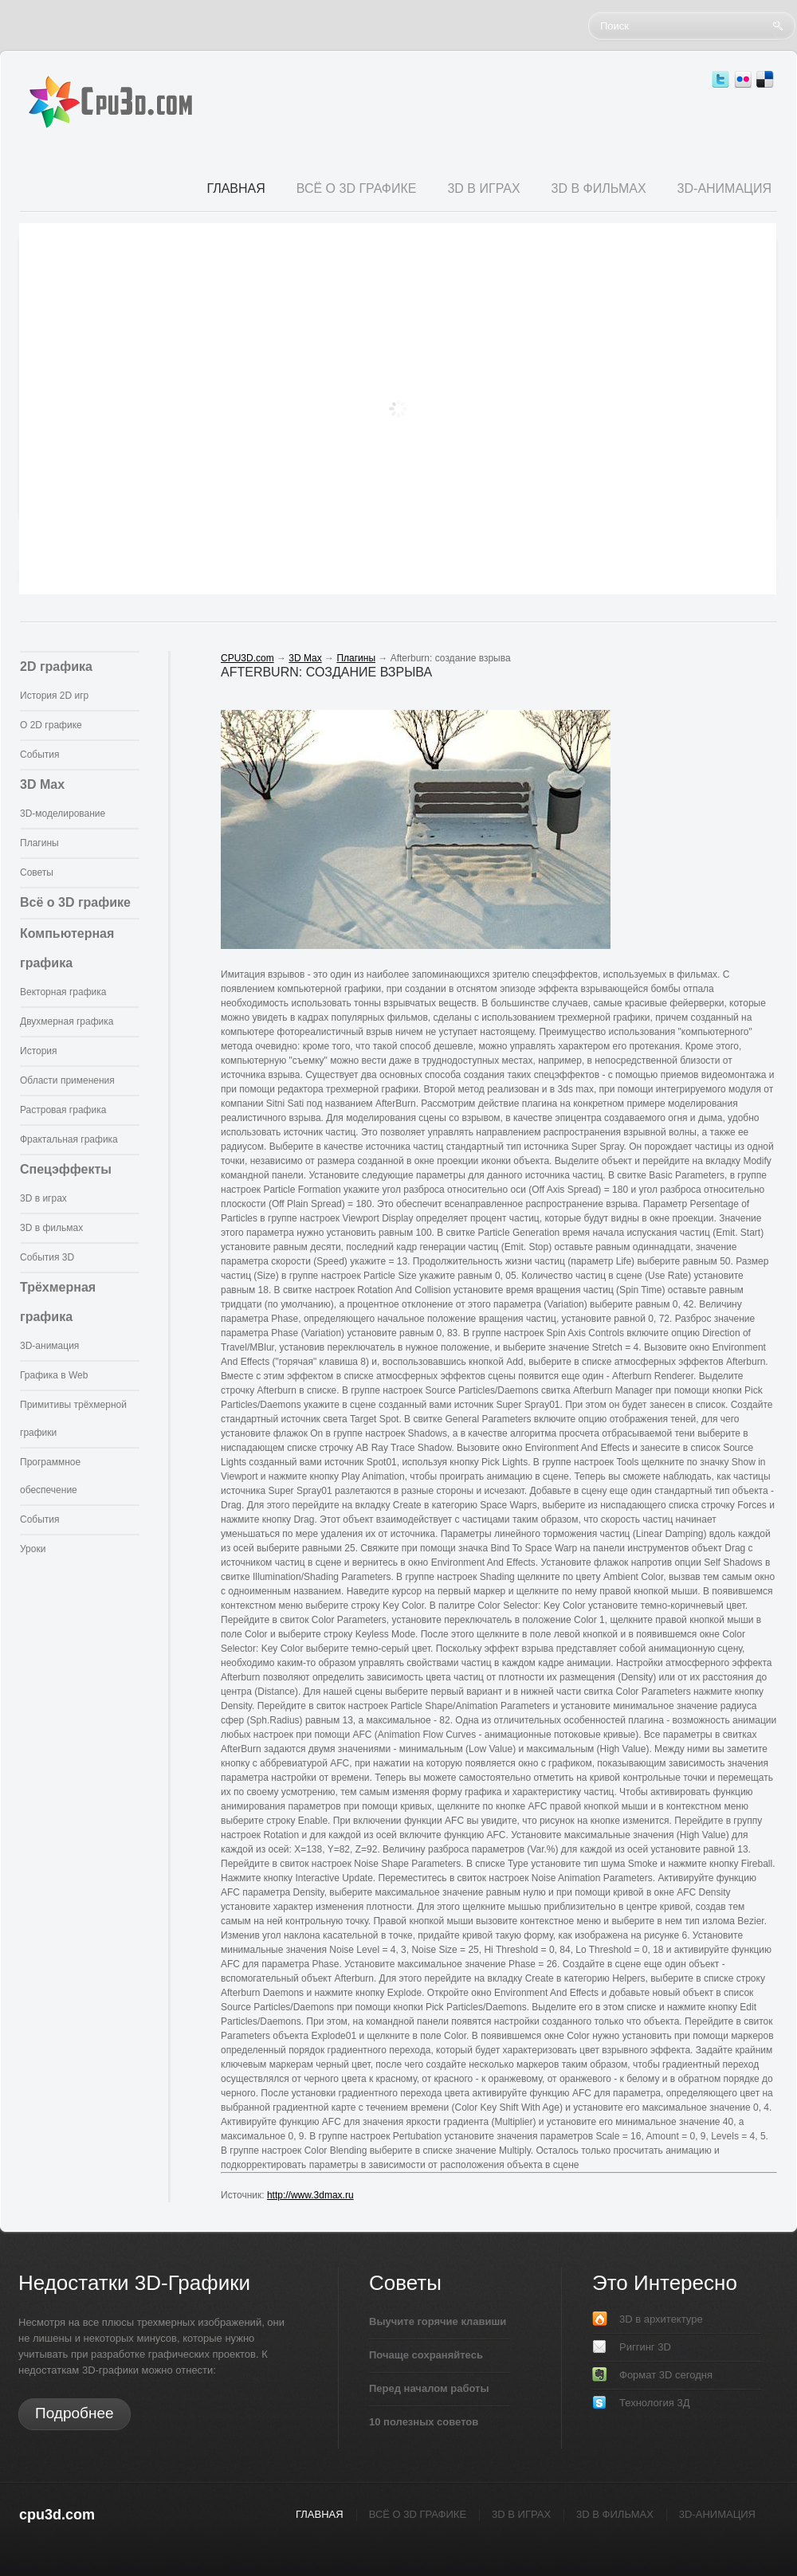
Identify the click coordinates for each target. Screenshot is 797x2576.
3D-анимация (49, 1345)
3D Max (42, 784)
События (40, 754)
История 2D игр (54, 695)
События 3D (47, 1257)
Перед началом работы (429, 2388)
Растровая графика (63, 1109)
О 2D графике (51, 725)
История (38, 1051)
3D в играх (43, 1198)
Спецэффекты (66, 1169)
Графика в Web (54, 1375)
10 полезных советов (423, 2422)
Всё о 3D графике (75, 902)
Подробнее (74, 2413)
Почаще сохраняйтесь (426, 2355)
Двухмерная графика (66, 1021)
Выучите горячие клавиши (437, 2321)
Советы (36, 872)
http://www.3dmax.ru (310, 2195)
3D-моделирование (62, 813)
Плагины (39, 843)
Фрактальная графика (69, 1139)
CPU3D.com (247, 658)
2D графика (56, 666)
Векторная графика (63, 992)
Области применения (67, 1080)
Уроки (32, 1549)
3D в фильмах (51, 1227)
